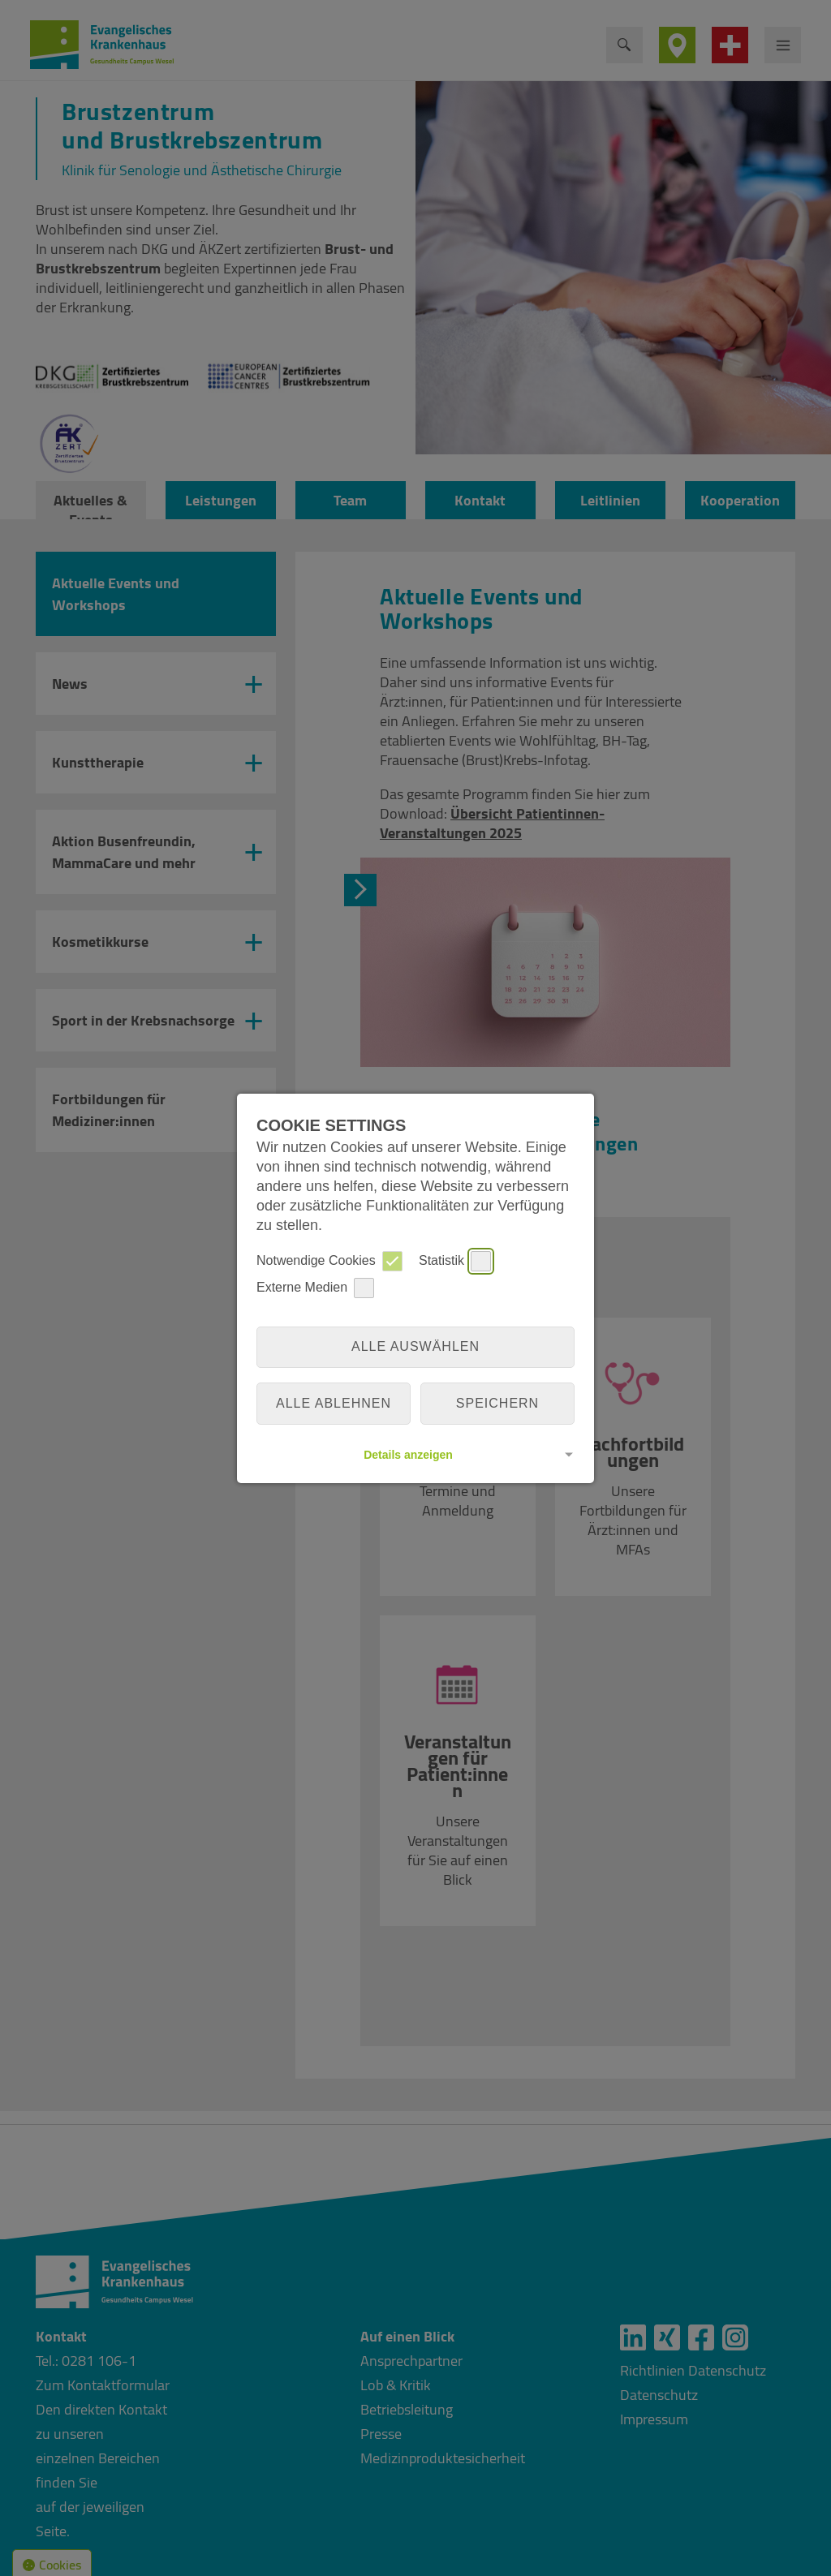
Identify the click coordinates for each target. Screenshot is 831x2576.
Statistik (455, 1261)
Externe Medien (315, 1288)
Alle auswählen (415, 1346)
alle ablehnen (333, 1403)
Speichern (497, 1403)
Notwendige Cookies (329, 1261)
